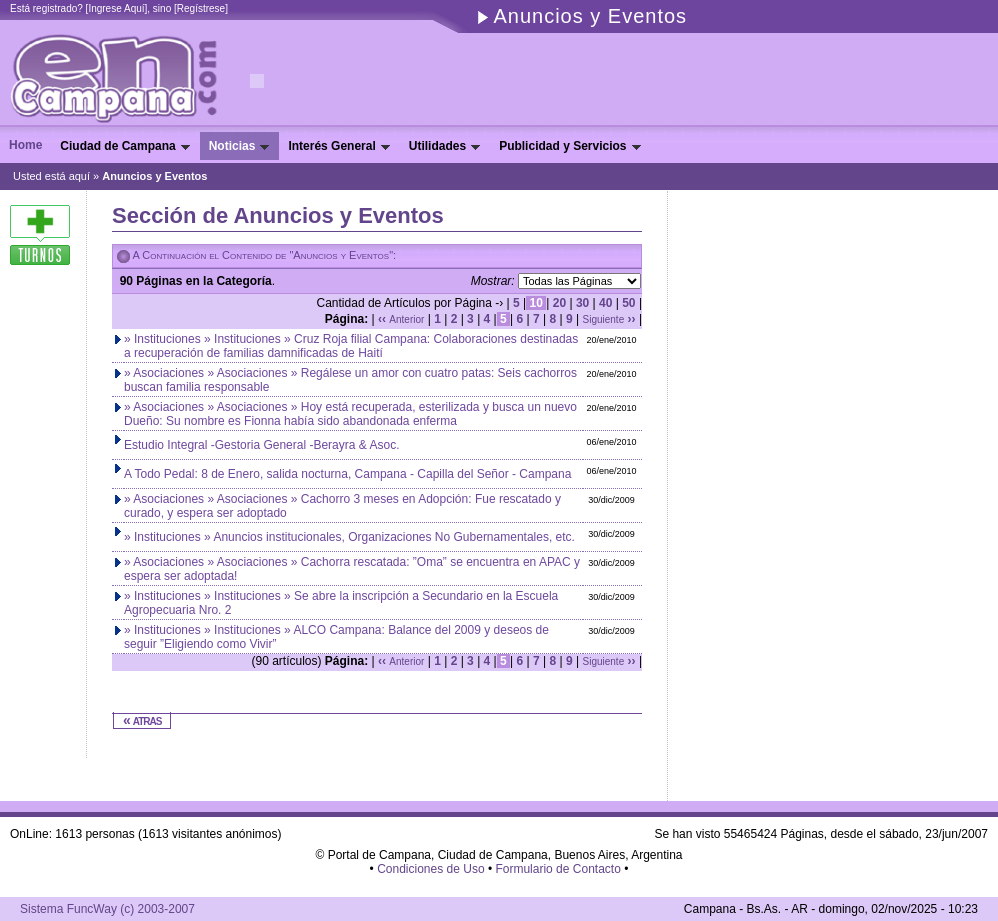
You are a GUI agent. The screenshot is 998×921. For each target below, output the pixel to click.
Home (25, 145)
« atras (142, 720)
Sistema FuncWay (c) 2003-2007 (107, 909)
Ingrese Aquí (116, 8)
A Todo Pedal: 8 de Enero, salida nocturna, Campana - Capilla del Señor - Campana (347, 474)
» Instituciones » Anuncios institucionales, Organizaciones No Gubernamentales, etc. (349, 537)
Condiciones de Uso (430, 869)
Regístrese (201, 8)
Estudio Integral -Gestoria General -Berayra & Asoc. (261, 445)
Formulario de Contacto (557, 869)
